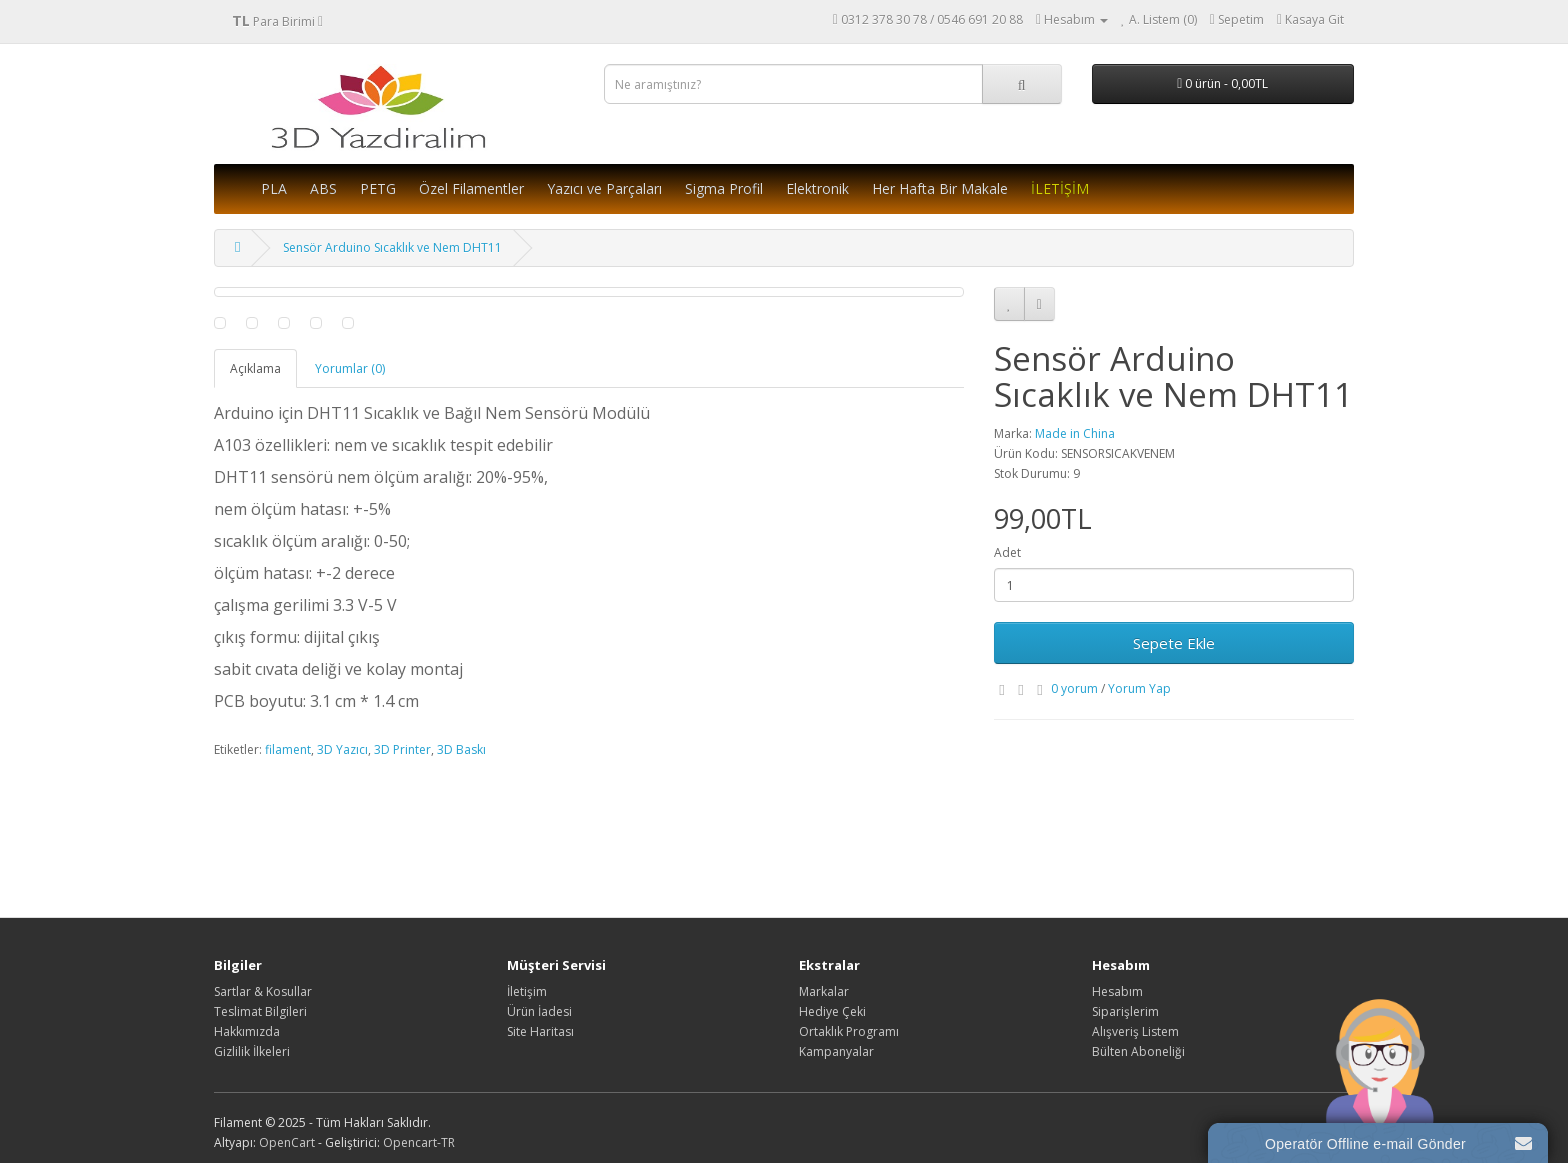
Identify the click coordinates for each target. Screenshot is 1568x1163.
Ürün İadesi (539, 1011)
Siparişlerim (1125, 1011)
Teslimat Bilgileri (260, 1011)
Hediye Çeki (832, 1011)
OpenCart (287, 1142)
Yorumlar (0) (350, 368)
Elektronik (817, 188)
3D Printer (402, 749)
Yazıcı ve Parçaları (604, 188)
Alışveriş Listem (1135, 1031)
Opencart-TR (419, 1142)
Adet (1007, 552)
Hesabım (1117, 991)
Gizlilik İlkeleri (252, 1051)
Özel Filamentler (471, 188)
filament (288, 749)
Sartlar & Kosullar (263, 991)
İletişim (527, 991)
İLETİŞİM (1060, 188)
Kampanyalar (836, 1051)
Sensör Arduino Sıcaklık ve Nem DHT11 (392, 247)
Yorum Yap (1139, 688)
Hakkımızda (247, 1031)
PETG (378, 188)
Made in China (1075, 433)
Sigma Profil (724, 188)
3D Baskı (461, 749)
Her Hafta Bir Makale (940, 188)
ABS (323, 188)
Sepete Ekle (1174, 643)
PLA (274, 188)
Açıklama (255, 368)
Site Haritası (540, 1031)
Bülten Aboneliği (1138, 1051)
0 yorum (1074, 688)
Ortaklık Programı (849, 1031)
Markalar (824, 991)
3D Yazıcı (342, 749)
